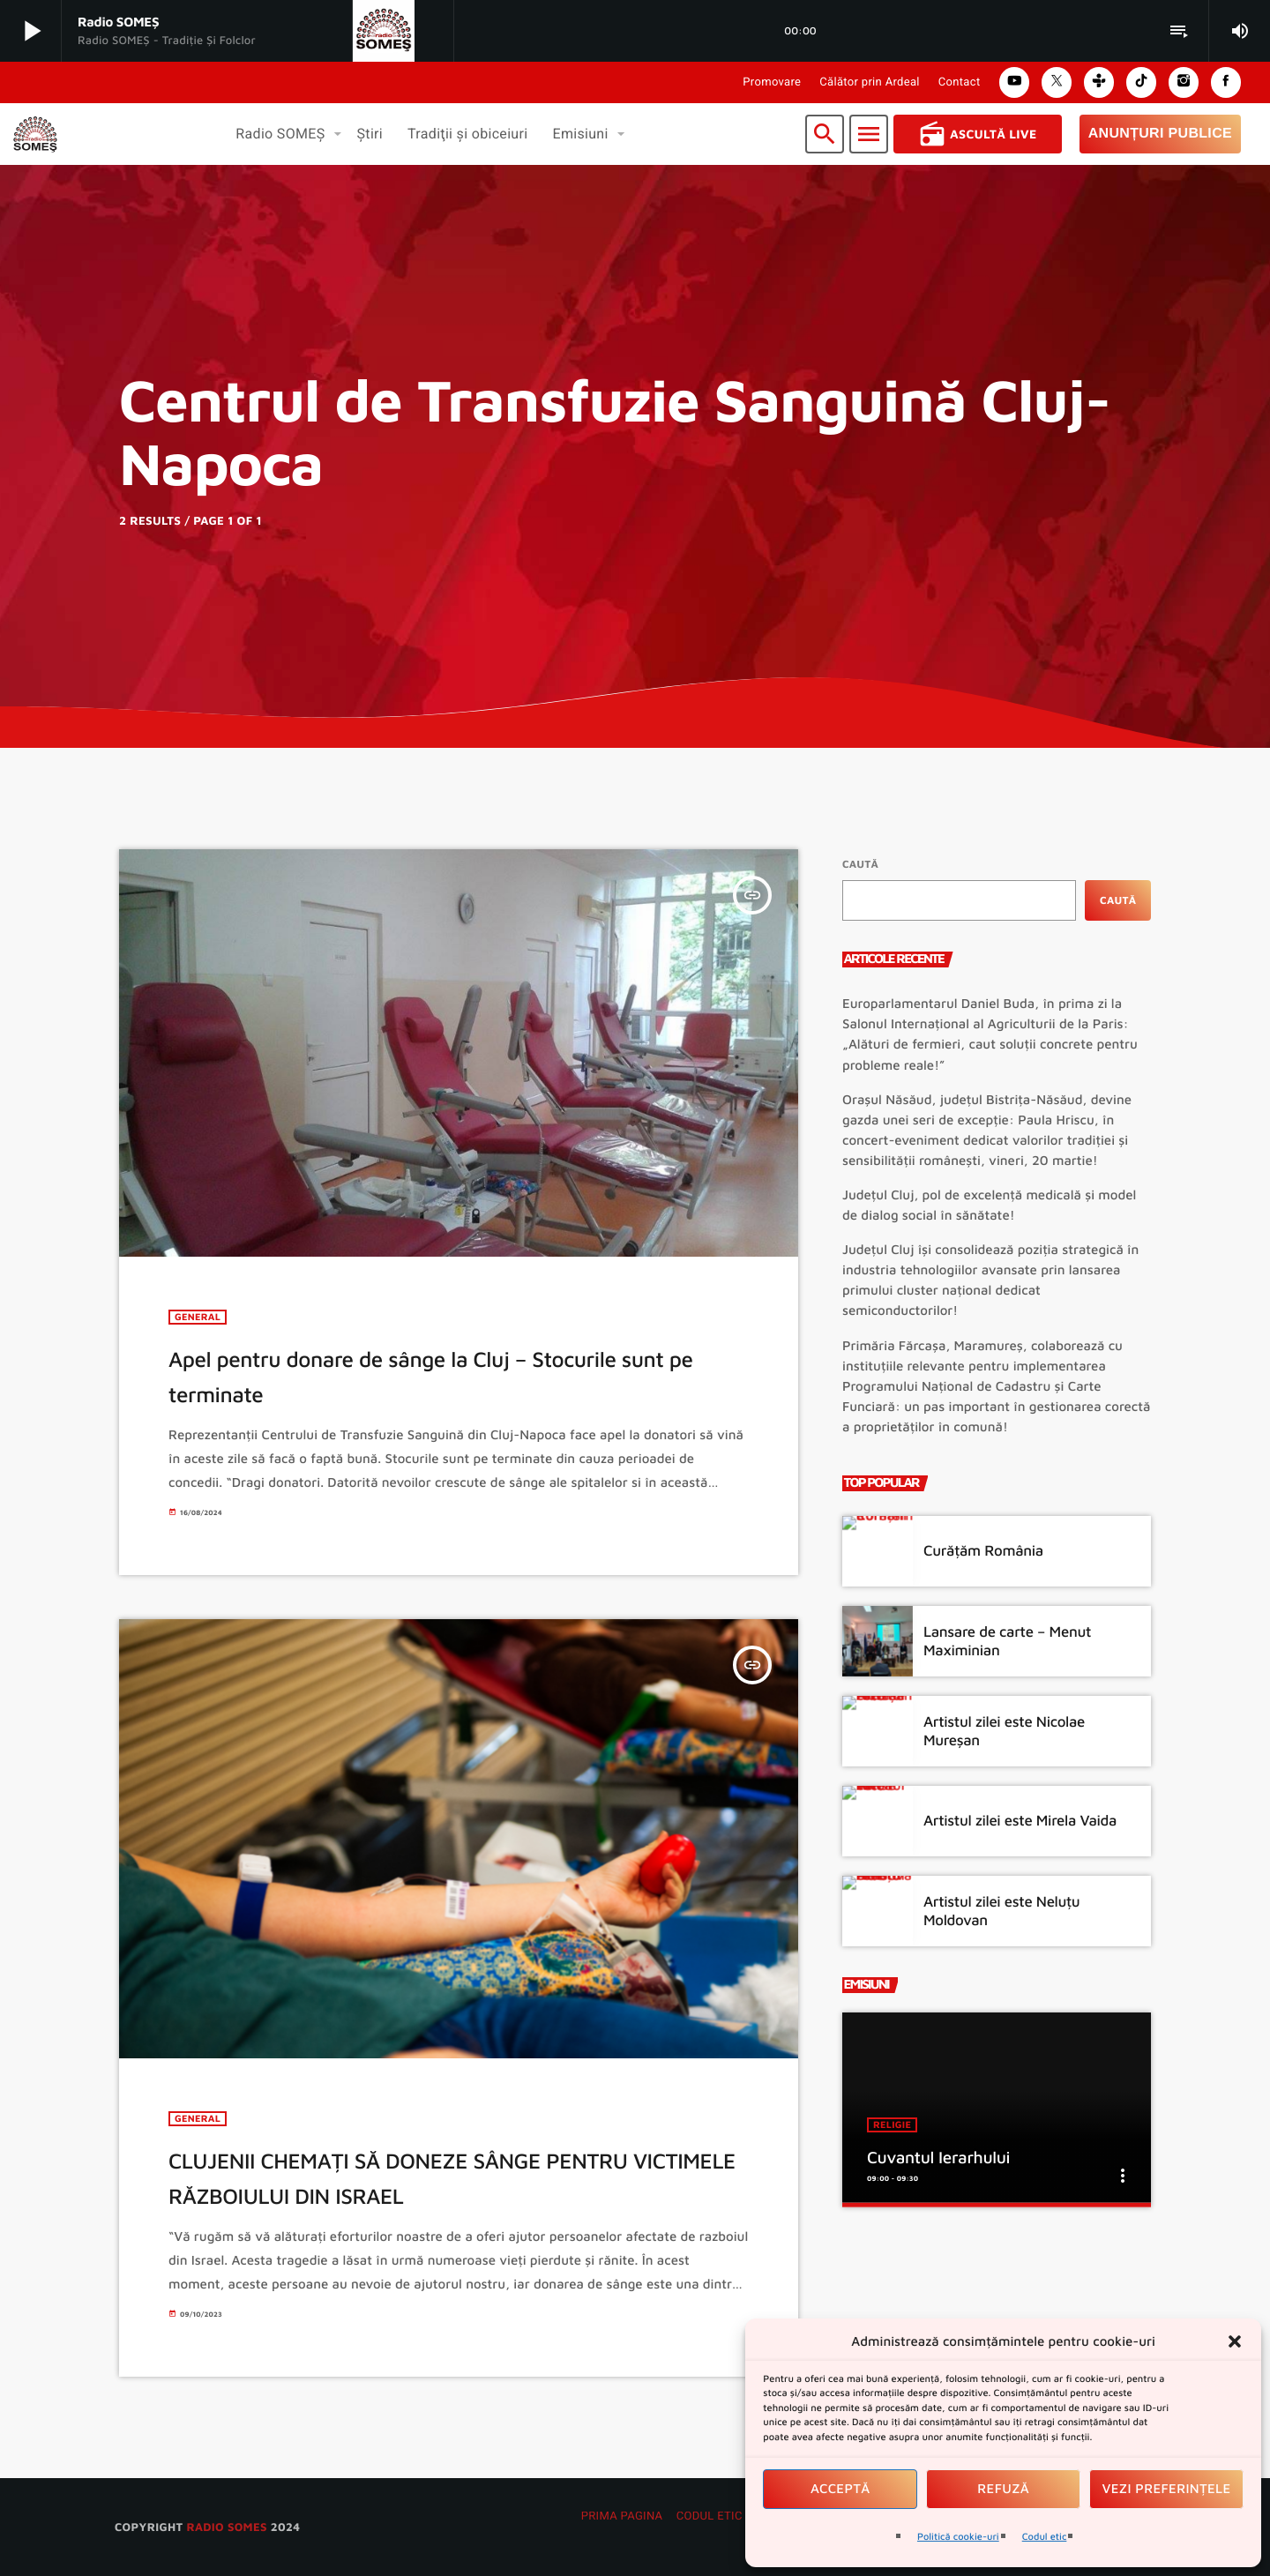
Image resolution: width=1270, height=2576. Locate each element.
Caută (860, 863)
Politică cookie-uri (958, 2536)
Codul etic (1044, 2536)
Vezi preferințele (1166, 2489)
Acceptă (840, 2489)
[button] (1235, 2341)
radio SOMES (226, 2527)
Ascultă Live (977, 134)
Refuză (1003, 2489)
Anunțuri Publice (1160, 133)
